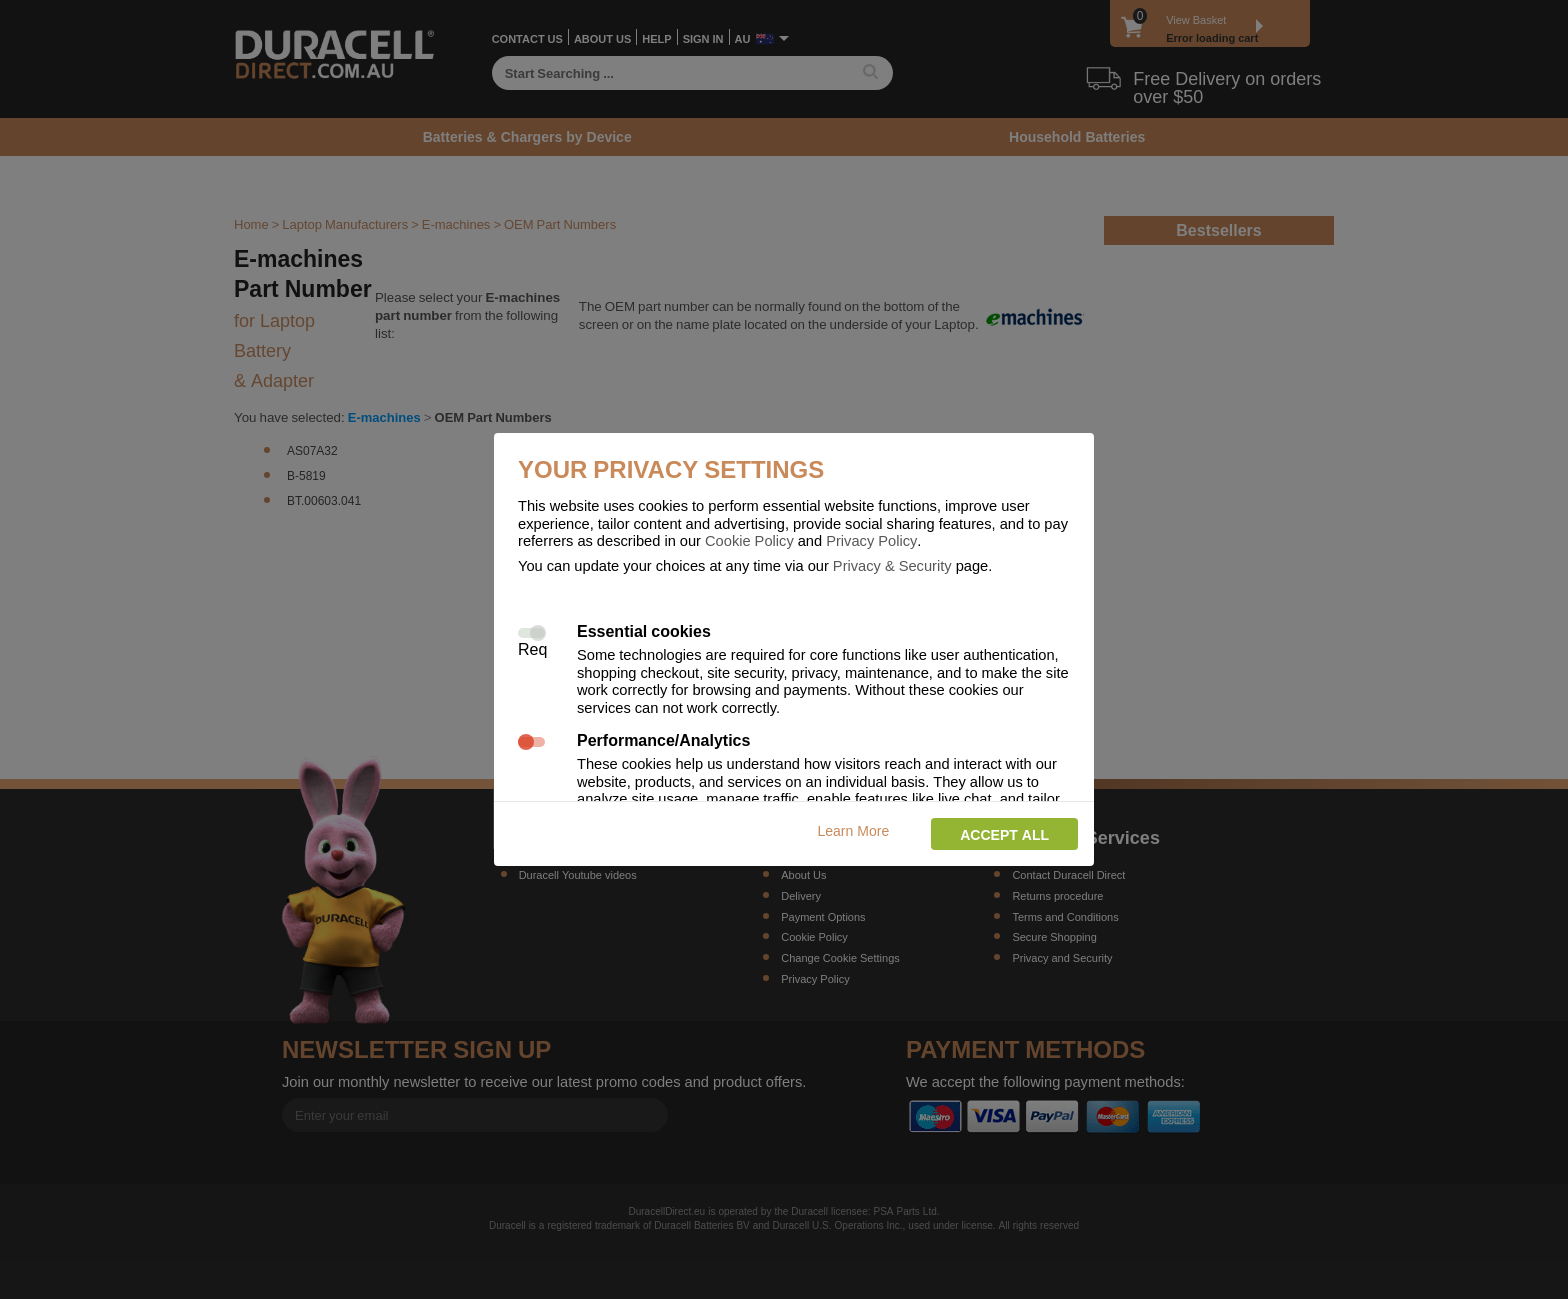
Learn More (854, 830)
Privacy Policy (871, 540)
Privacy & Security (892, 565)
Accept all (1004, 834)
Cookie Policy (749, 540)
